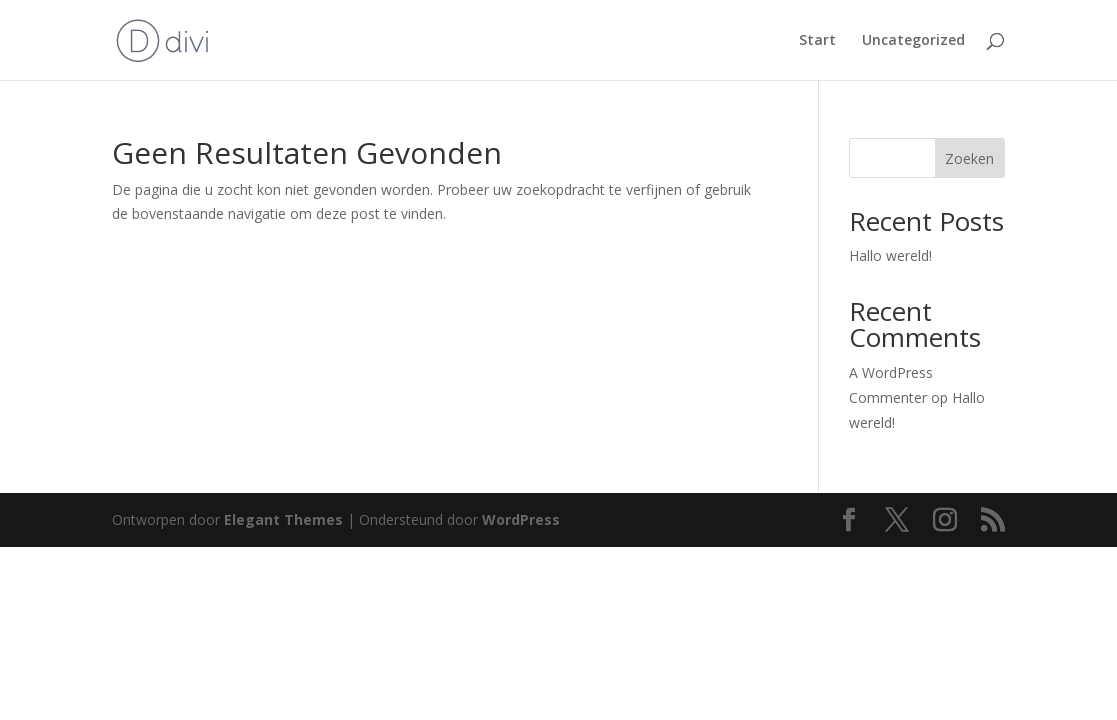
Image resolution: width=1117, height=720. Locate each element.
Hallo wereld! (890, 255)
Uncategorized (913, 41)
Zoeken (969, 158)
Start (817, 41)
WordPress (521, 519)
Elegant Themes (283, 519)
